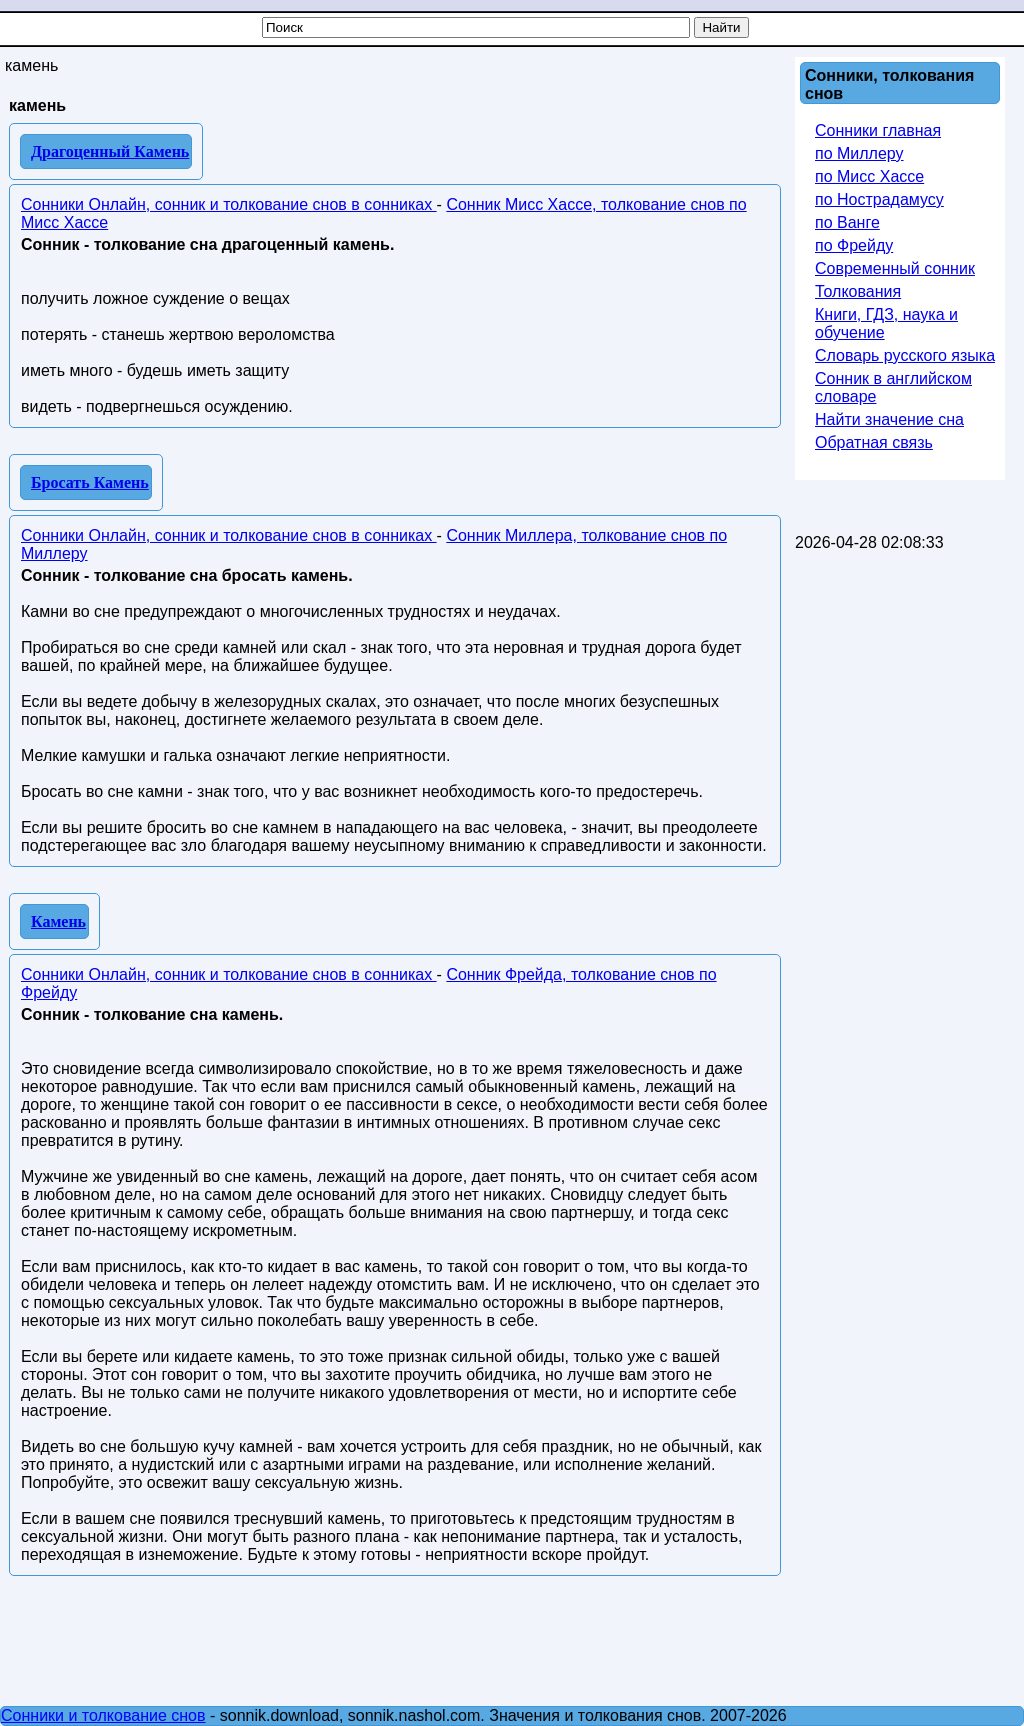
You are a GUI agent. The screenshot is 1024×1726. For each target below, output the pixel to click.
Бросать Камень (90, 482)
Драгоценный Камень (110, 151)
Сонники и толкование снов (103, 1715)
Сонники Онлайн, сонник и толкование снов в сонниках (229, 204)
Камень (58, 921)
